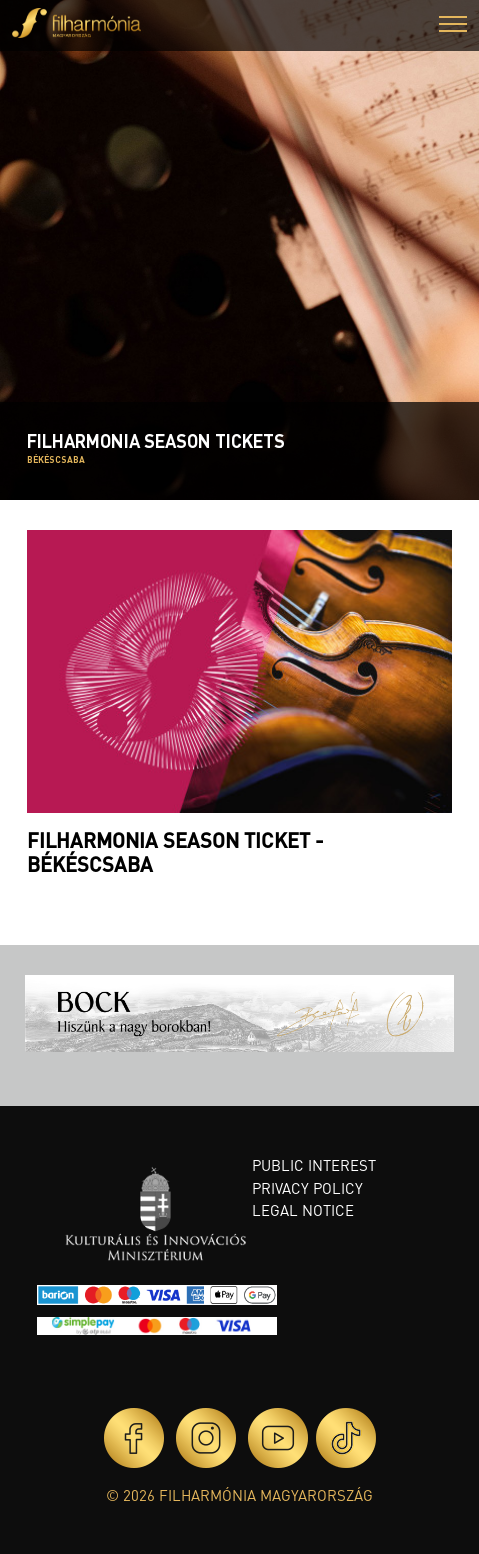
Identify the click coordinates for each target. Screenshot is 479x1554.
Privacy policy (307, 1188)
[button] (453, 26)
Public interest (314, 1165)
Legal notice (303, 1210)
